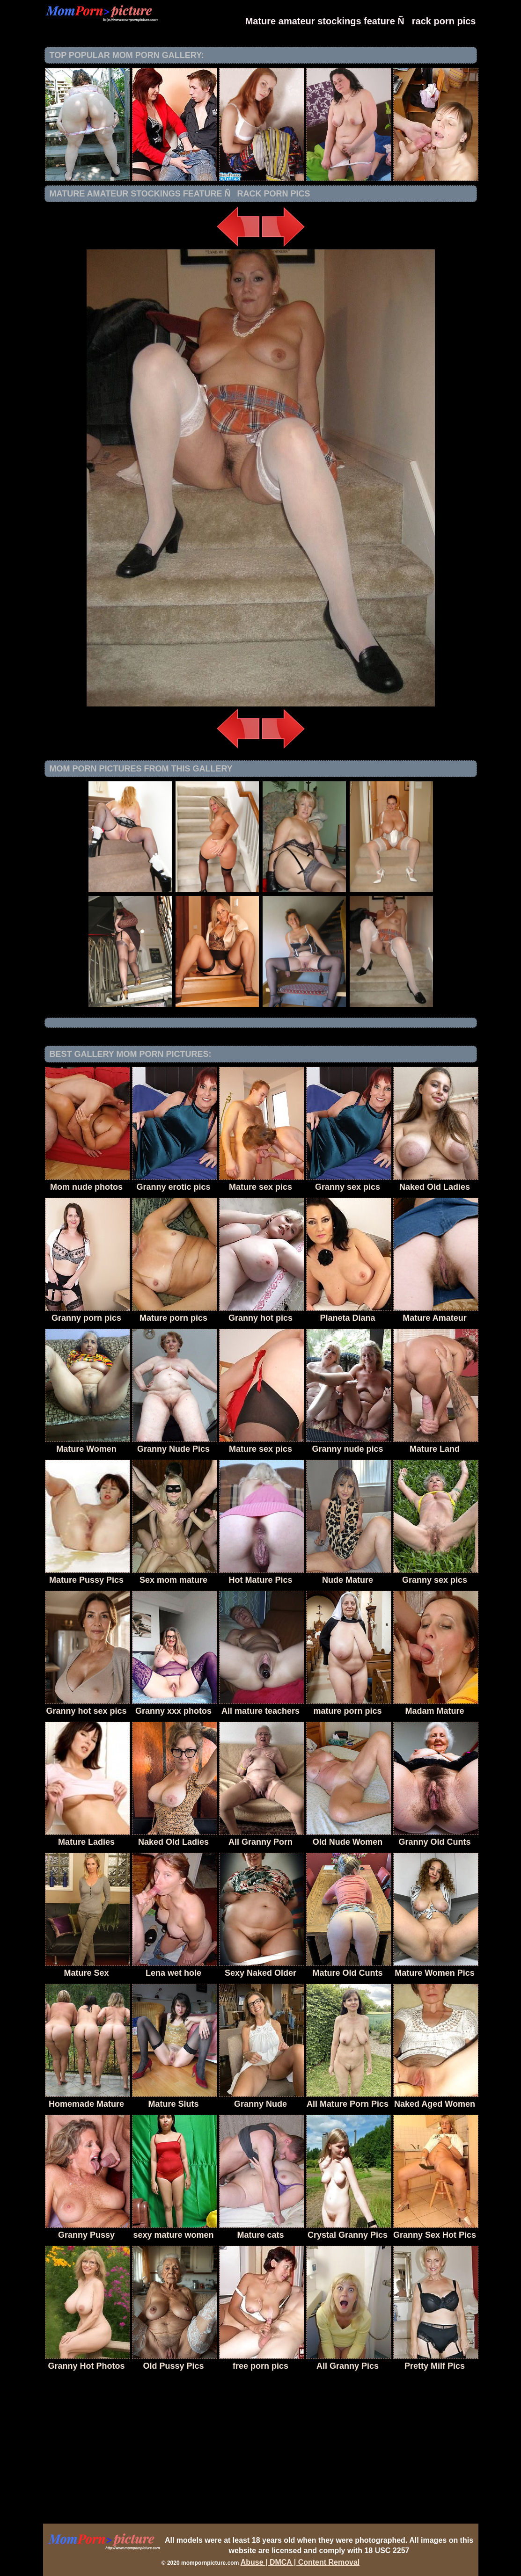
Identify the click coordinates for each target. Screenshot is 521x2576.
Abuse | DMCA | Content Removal (300, 2562)
